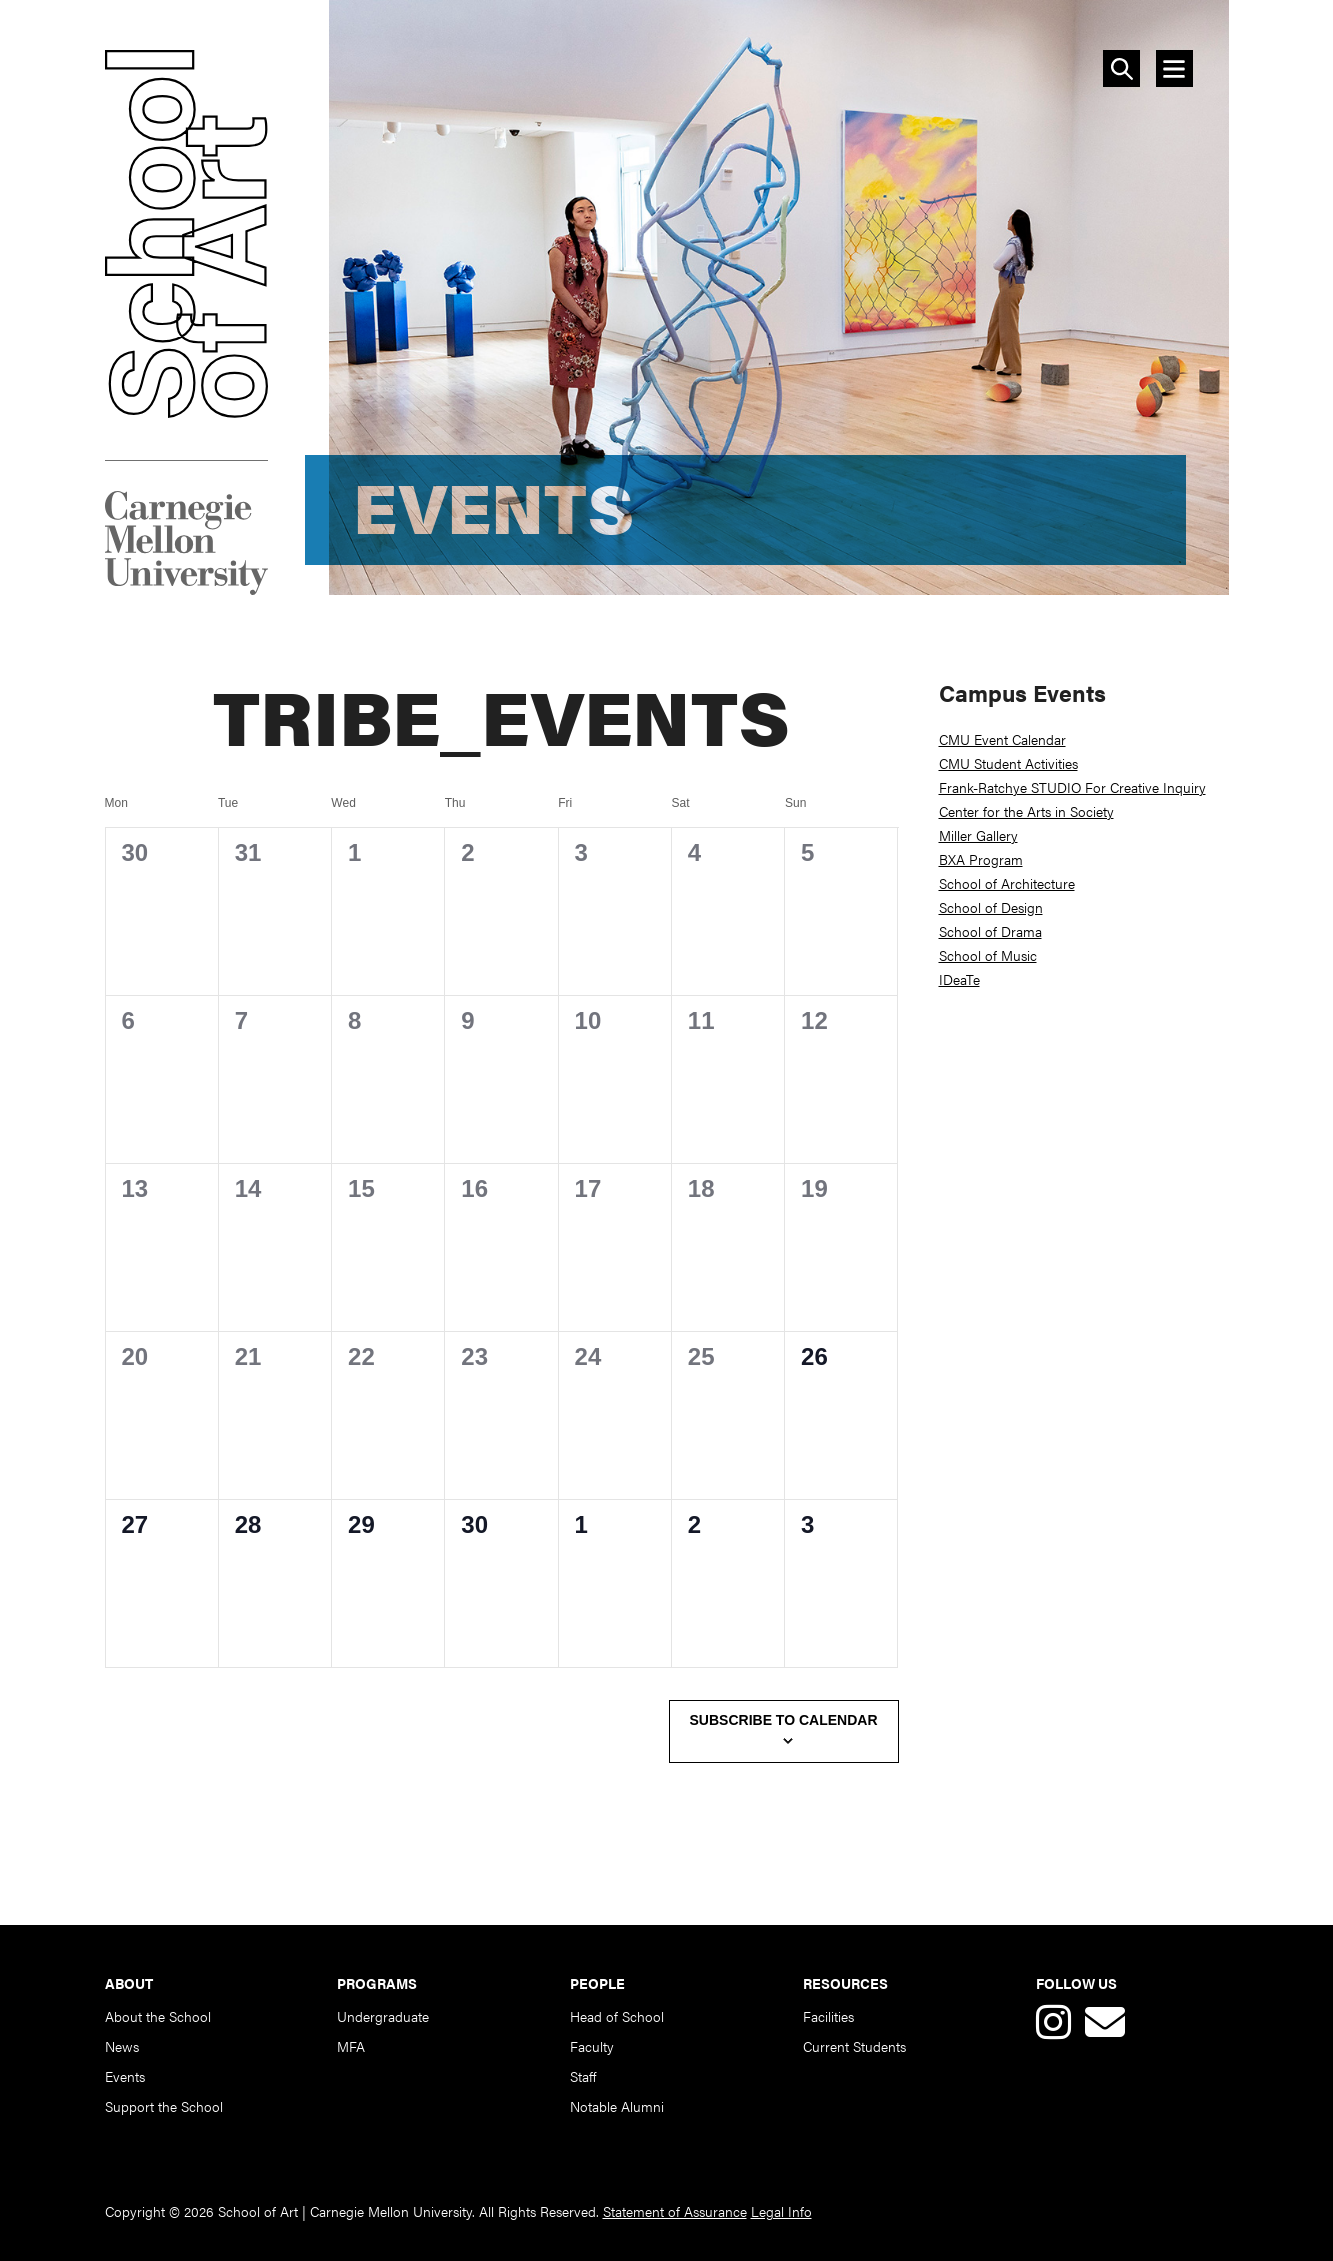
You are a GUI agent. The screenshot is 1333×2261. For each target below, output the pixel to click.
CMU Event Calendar (1002, 739)
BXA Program (981, 859)
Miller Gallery (978, 835)
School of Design (991, 907)
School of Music (988, 955)
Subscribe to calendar (784, 1720)
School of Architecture (1007, 883)
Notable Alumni (617, 2106)
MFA (351, 2046)
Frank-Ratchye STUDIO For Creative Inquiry (1072, 787)
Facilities (828, 2016)
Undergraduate (383, 2016)
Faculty (592, 2046)
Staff (583, 2076)
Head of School (617, 2016)
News (122, 2046)
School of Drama (990, 931)
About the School (158, 2016)
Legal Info (781, 2211)
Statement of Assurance (675, 2211)
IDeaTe (959, 979)
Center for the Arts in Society (1026, 811)
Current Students (854, 2046)
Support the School (164, 2106)
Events (125, 2076)
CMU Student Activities (1008, 763)
